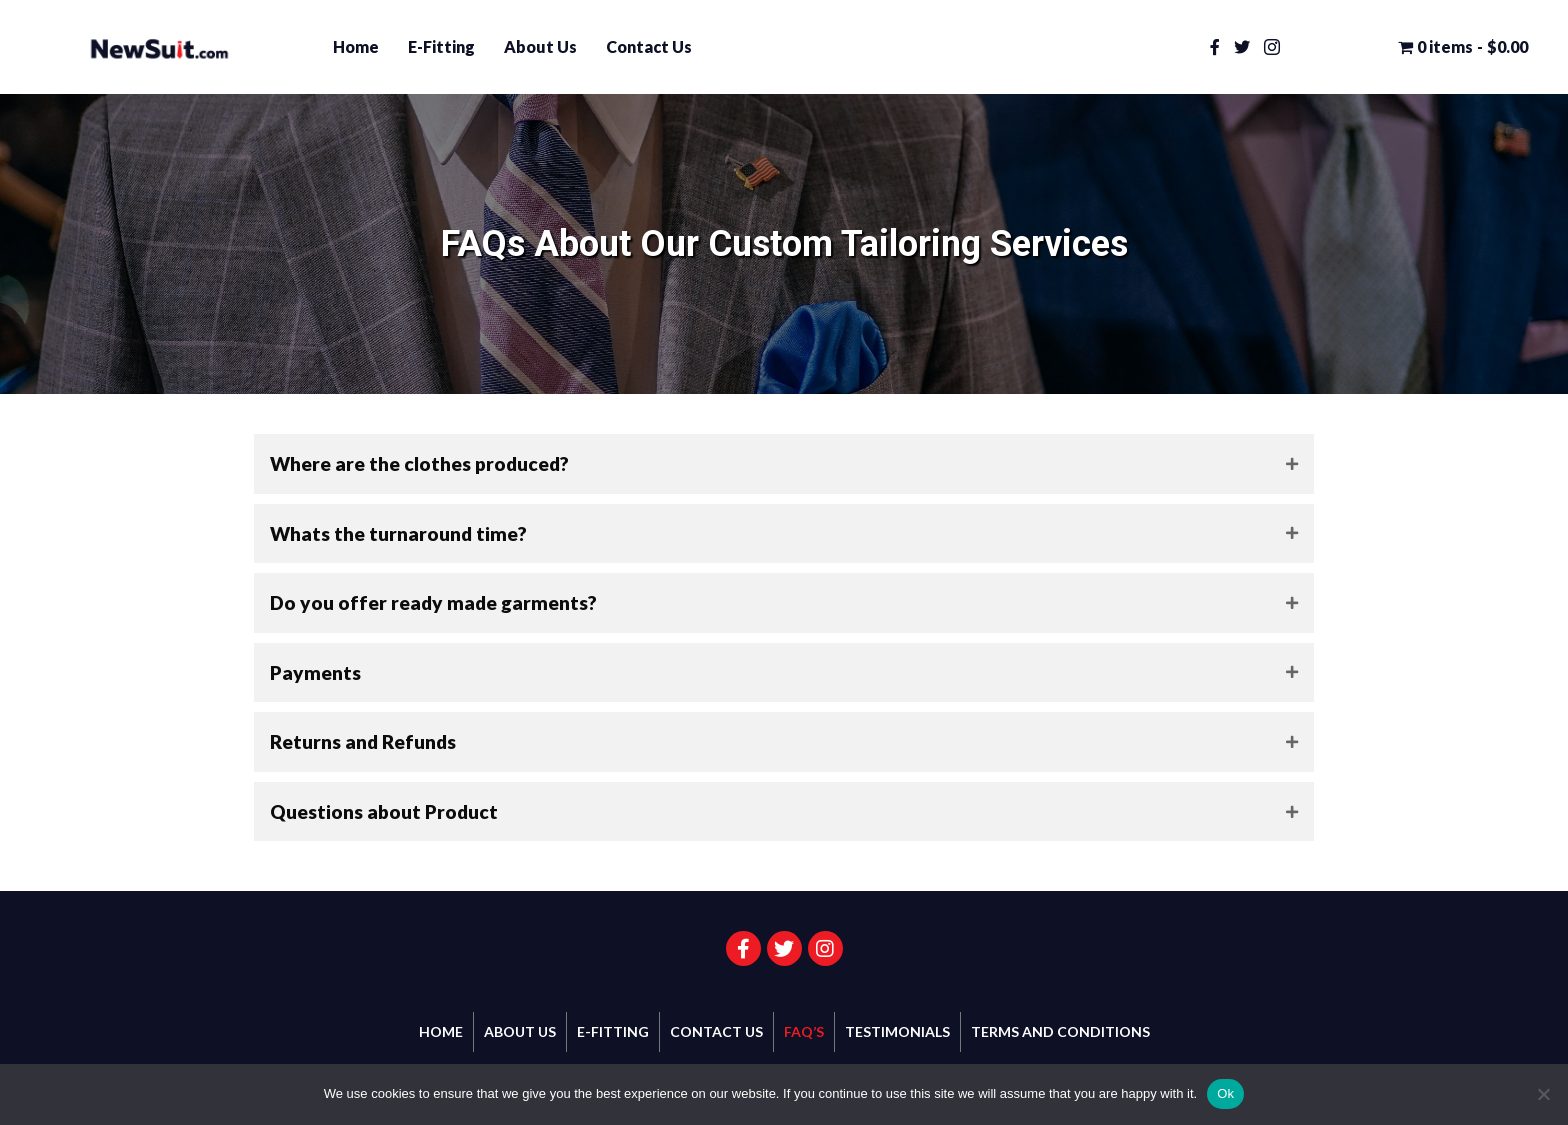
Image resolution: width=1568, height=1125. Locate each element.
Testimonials (897, 1031)
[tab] (784, 464)
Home (356, 46)
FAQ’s (804, 1031)
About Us (540, 46)
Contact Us (649, 46)
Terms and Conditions (1060, 1031)
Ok (1225, 1093)
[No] (1543, 1094)
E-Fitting (441, 46)
